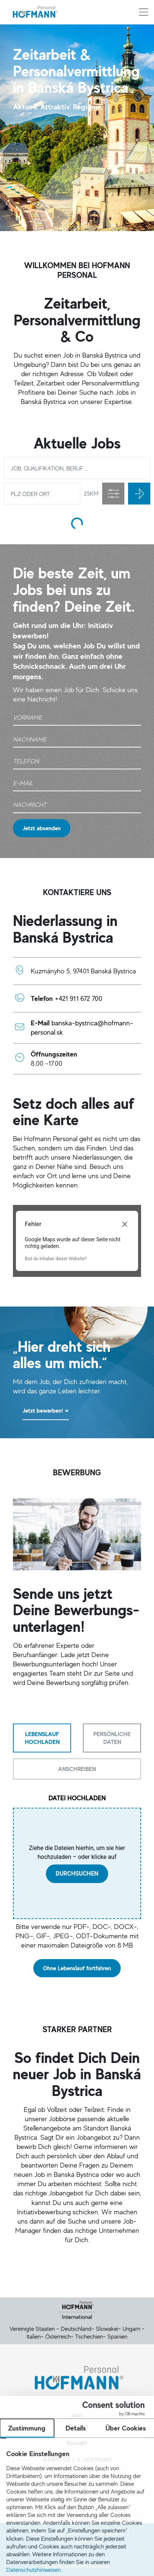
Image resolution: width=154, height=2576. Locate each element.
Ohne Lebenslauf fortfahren (77, 1968)
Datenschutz (108, 2532)
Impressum (68, 2532)
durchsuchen (77, 1873)
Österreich (58, 2336)
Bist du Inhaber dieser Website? (56, 1258)
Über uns (77, 2425)
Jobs (77, 2415)
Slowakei (107, 2328)
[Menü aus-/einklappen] (143, 11)
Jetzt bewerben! (45, 1411)
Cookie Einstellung (78, 2540)
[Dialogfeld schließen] (124, 1224)
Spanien (117, 2336)
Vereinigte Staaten (32, 2328)
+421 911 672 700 (78, 998)
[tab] (42, 1738)
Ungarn (131, 2328)
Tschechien (89, 2336)
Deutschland (76, 2328)
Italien (34, 2336)
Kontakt (77, 2443)
